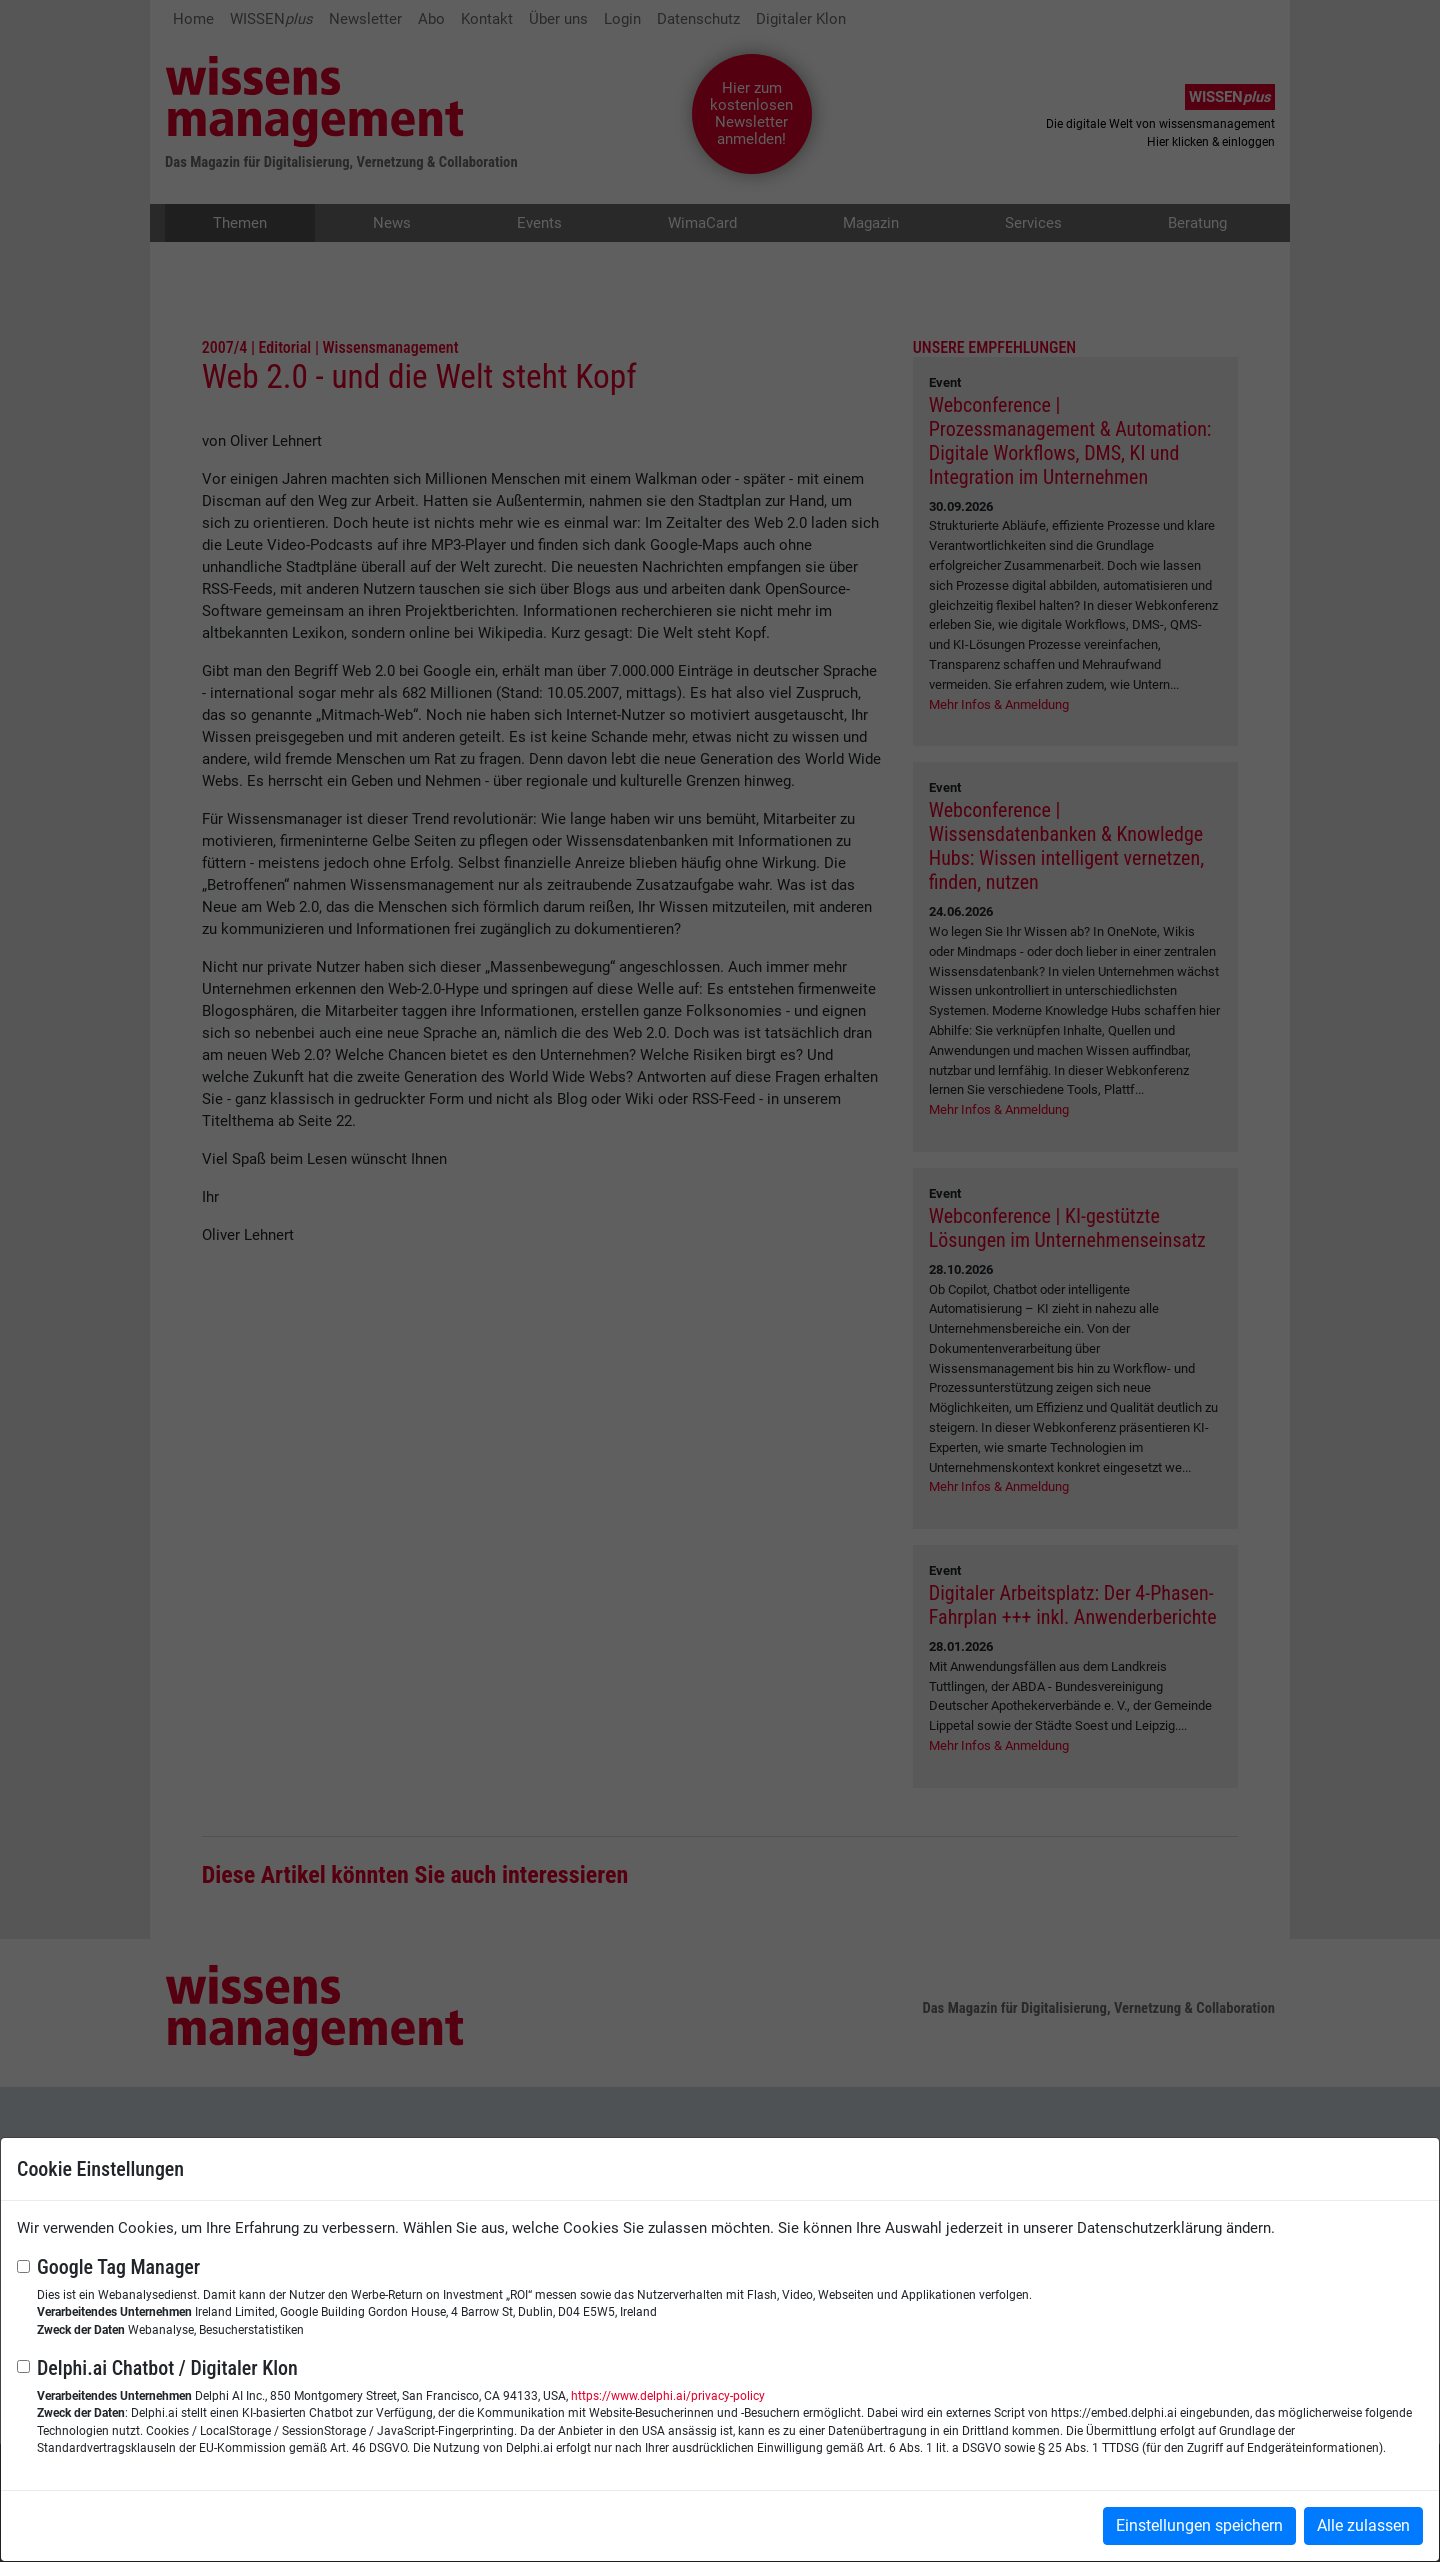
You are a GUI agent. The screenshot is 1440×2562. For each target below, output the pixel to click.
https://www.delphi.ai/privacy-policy (668, 2396)
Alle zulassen (1363, 2525)
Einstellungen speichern (1199, 2525)
